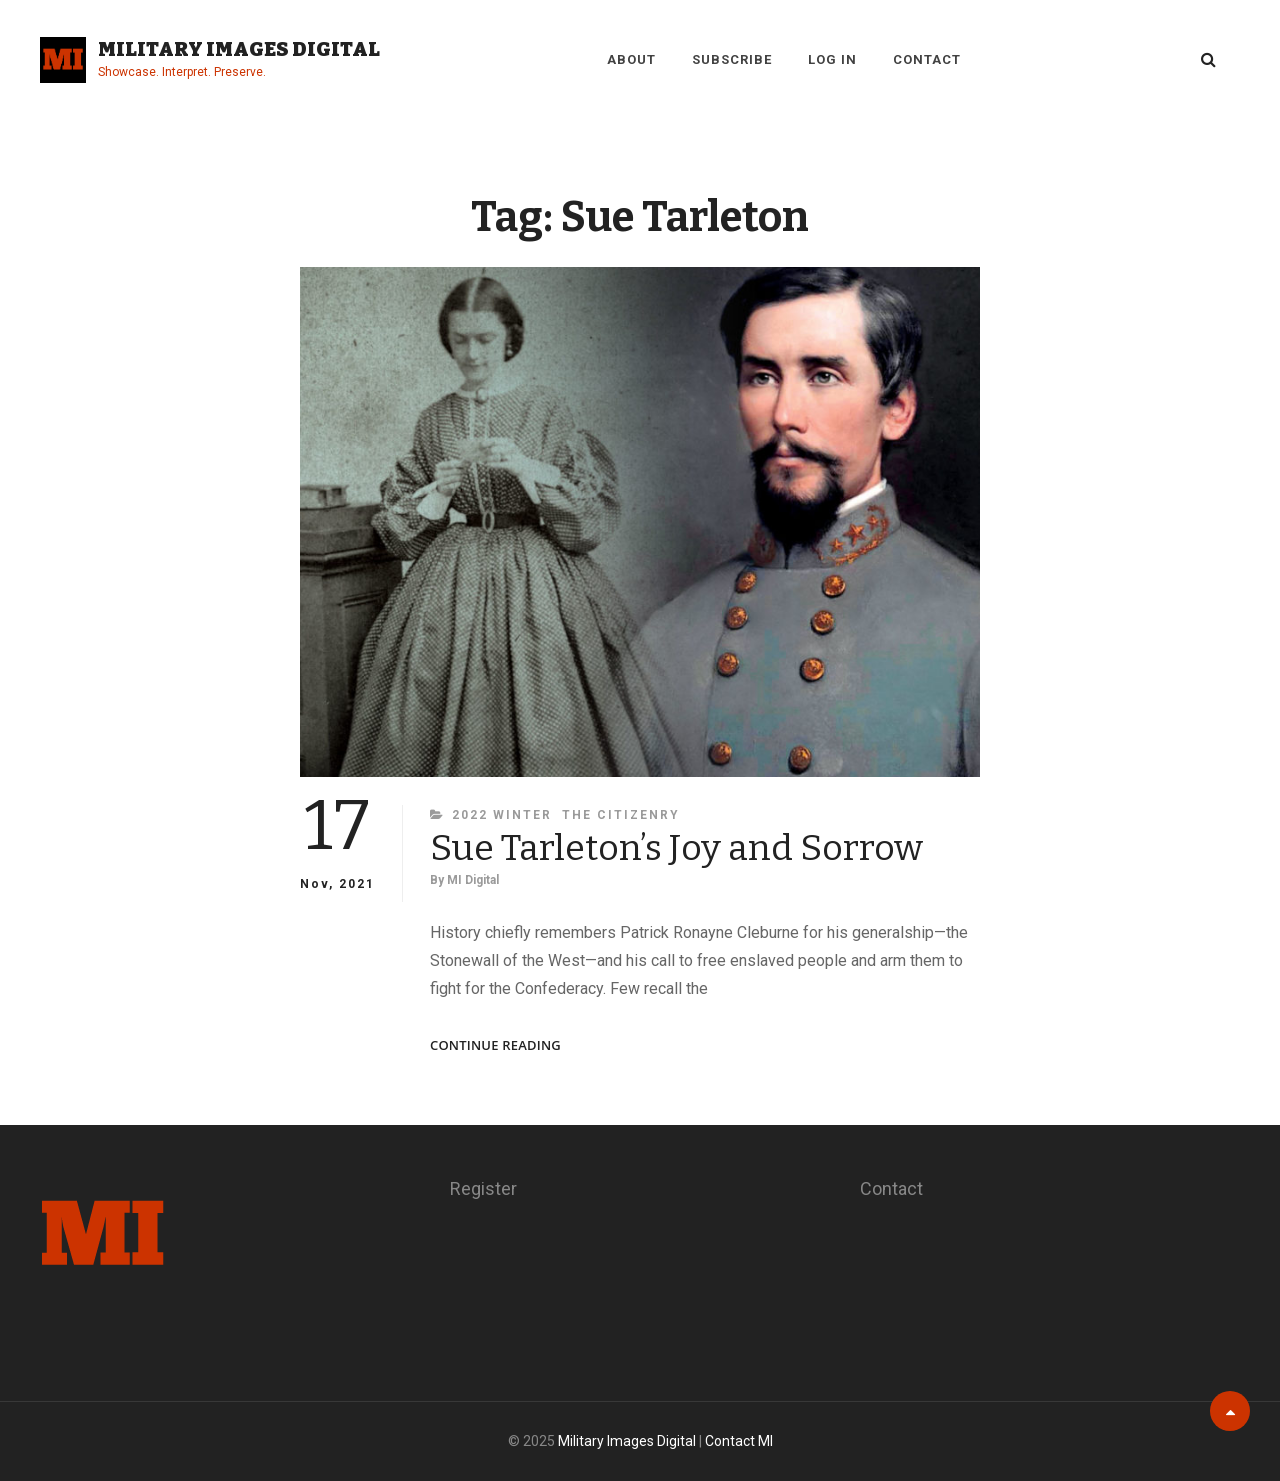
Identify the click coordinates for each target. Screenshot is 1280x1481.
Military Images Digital (239, 49)
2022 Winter (502, 815)
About (631, 59)
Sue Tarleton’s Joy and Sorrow (676, 848)
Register (483, 1188)
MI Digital (473, 880)
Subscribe (732, 59)
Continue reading (495, 1045)
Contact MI (739, 1441)
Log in (832, 59)
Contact (927, 59)
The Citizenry (621, 815)
